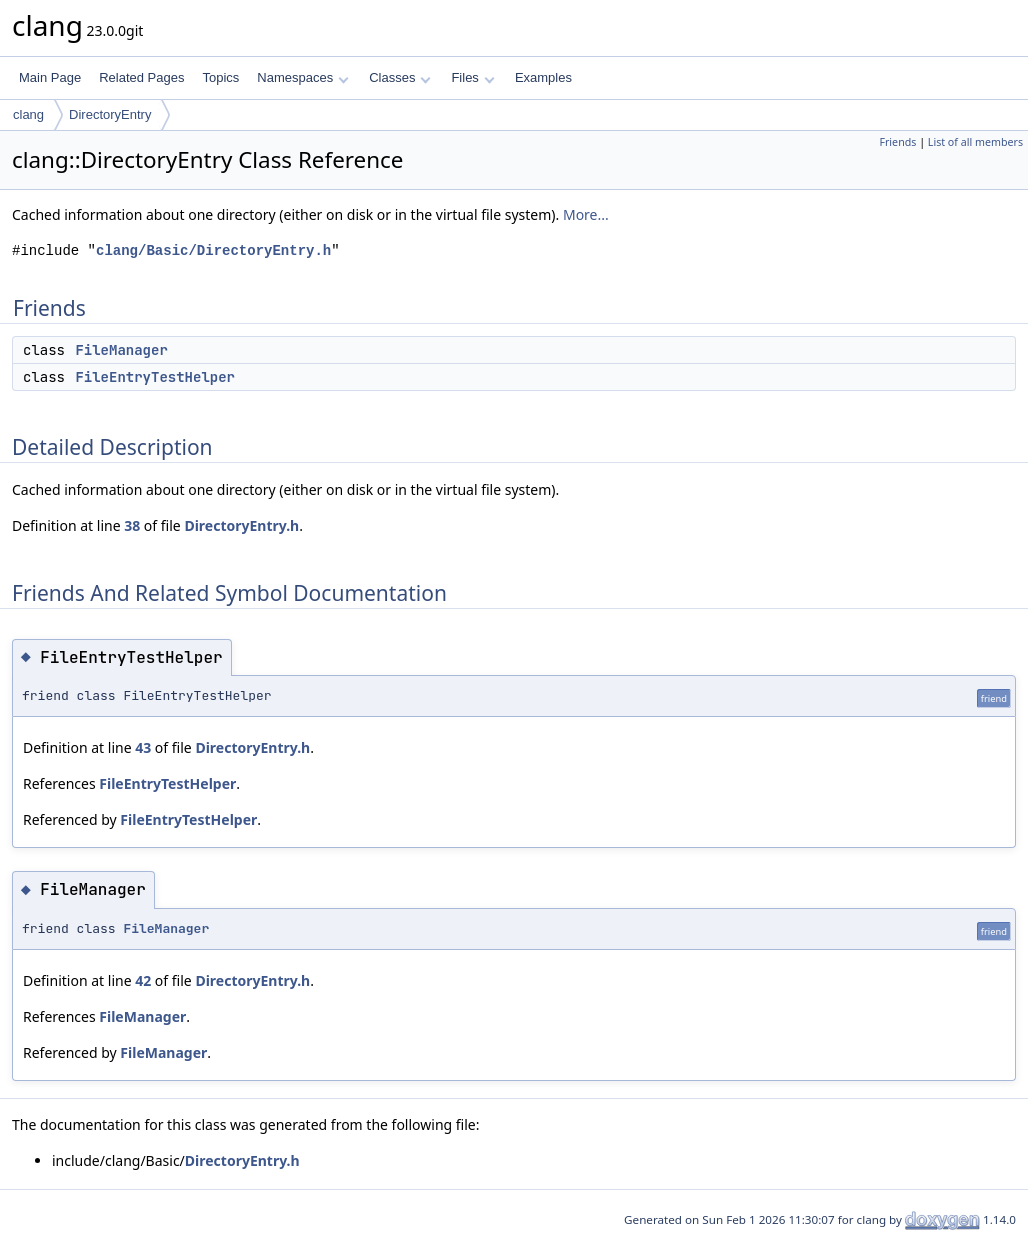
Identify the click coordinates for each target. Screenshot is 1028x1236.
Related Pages (141, 77)
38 (132, 525)
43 (143, 747)
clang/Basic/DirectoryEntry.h (213, 250)
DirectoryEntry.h (241, 525)
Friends (897, 142)
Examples (543, 77)
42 (143, 980)
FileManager (121, 350)
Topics (220, 77)
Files (472, 77)
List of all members (975, 142)
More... (586, 214)
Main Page (50, 77)
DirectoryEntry (110, 114)
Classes (400, 77)
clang (28, 114)
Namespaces (302, 77)
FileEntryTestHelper (155, 377)
